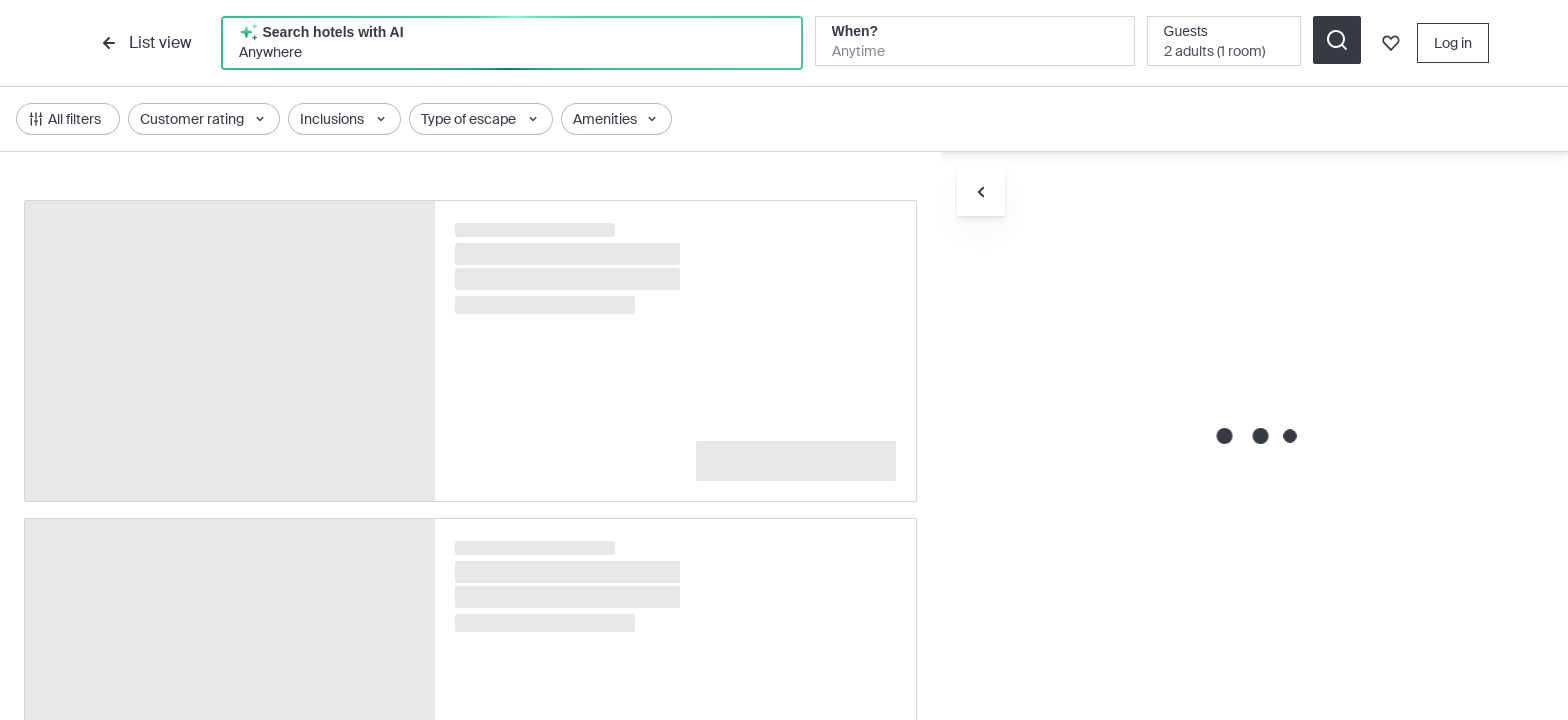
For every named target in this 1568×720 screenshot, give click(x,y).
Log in (1453, 43)
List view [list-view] (144, 43)
